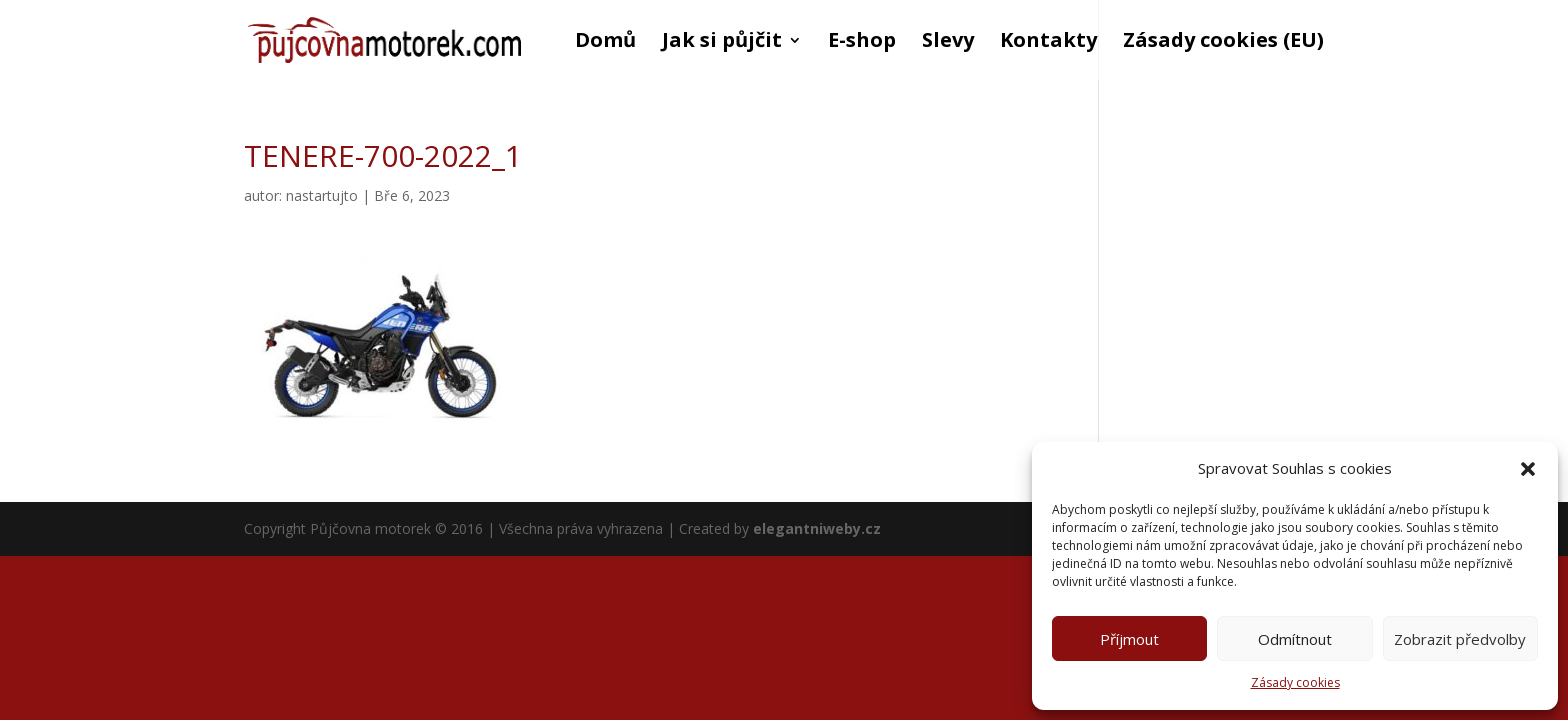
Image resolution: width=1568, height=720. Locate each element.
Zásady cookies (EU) (1223, 43)
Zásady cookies (1295, 682)
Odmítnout (1295, 639)
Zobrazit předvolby (1460, 639)
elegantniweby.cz (817, 528)
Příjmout (1129, 639)
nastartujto (322, 195)
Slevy (948, 43)
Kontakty (1048, 43)
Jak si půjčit (722, 43)
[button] (1528, 469)
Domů (605, 43)
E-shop (862, 43)
